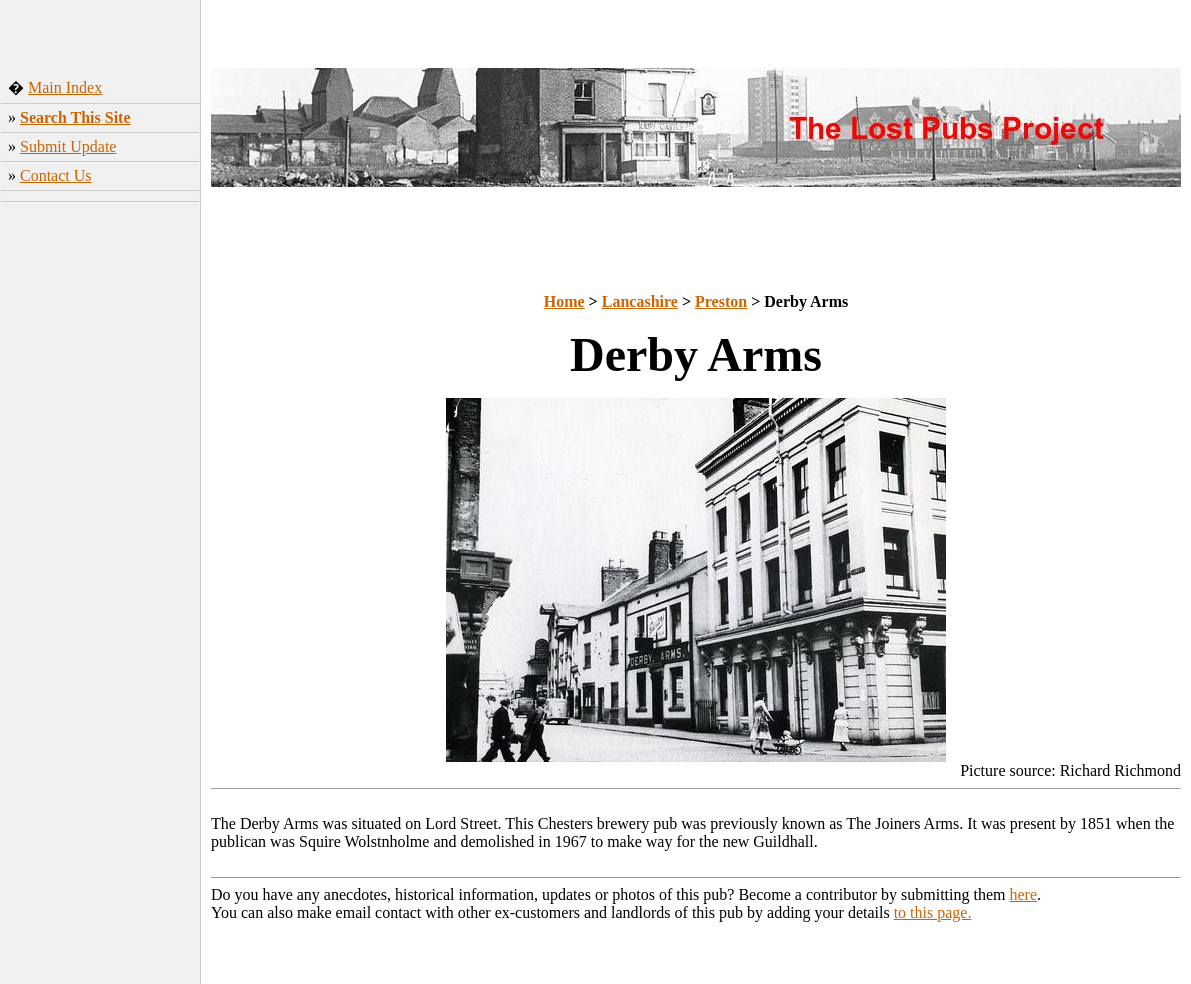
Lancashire (640, 301)
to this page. (933, 912)
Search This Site (75, 117)
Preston (721, 301)
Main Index (65, 87)
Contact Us (56, 175)
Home (564, 301)
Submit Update (68, 146)
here (1024, 894)
